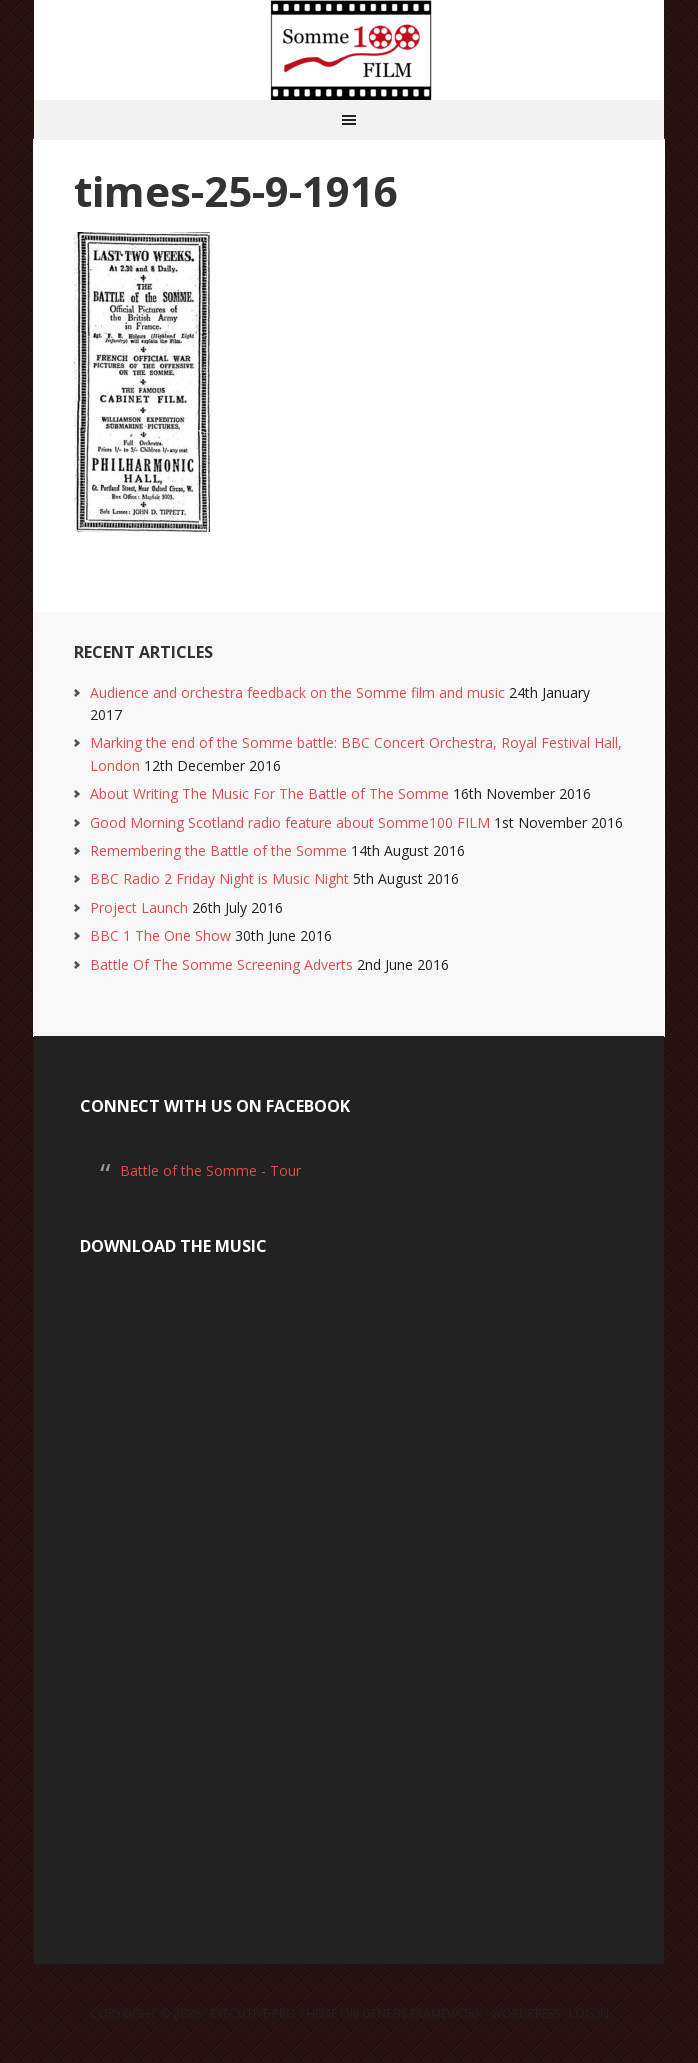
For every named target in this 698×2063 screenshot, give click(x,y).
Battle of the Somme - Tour (210, 1170)
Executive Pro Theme (273, 2013)
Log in (589, 2013)
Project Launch (139, 907)
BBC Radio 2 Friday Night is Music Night (219, 878)
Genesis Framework (422, 2013)
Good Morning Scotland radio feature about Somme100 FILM (290, 822)
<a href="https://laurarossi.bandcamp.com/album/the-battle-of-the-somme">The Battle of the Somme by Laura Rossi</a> (349, 1586)
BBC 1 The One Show (160, 935)
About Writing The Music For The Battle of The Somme (269, 793)
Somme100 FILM (349, 50)
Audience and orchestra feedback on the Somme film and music (297, 692)
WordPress (525, 2013)
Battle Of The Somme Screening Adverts (221, 964)
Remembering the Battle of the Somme (218, 850)
